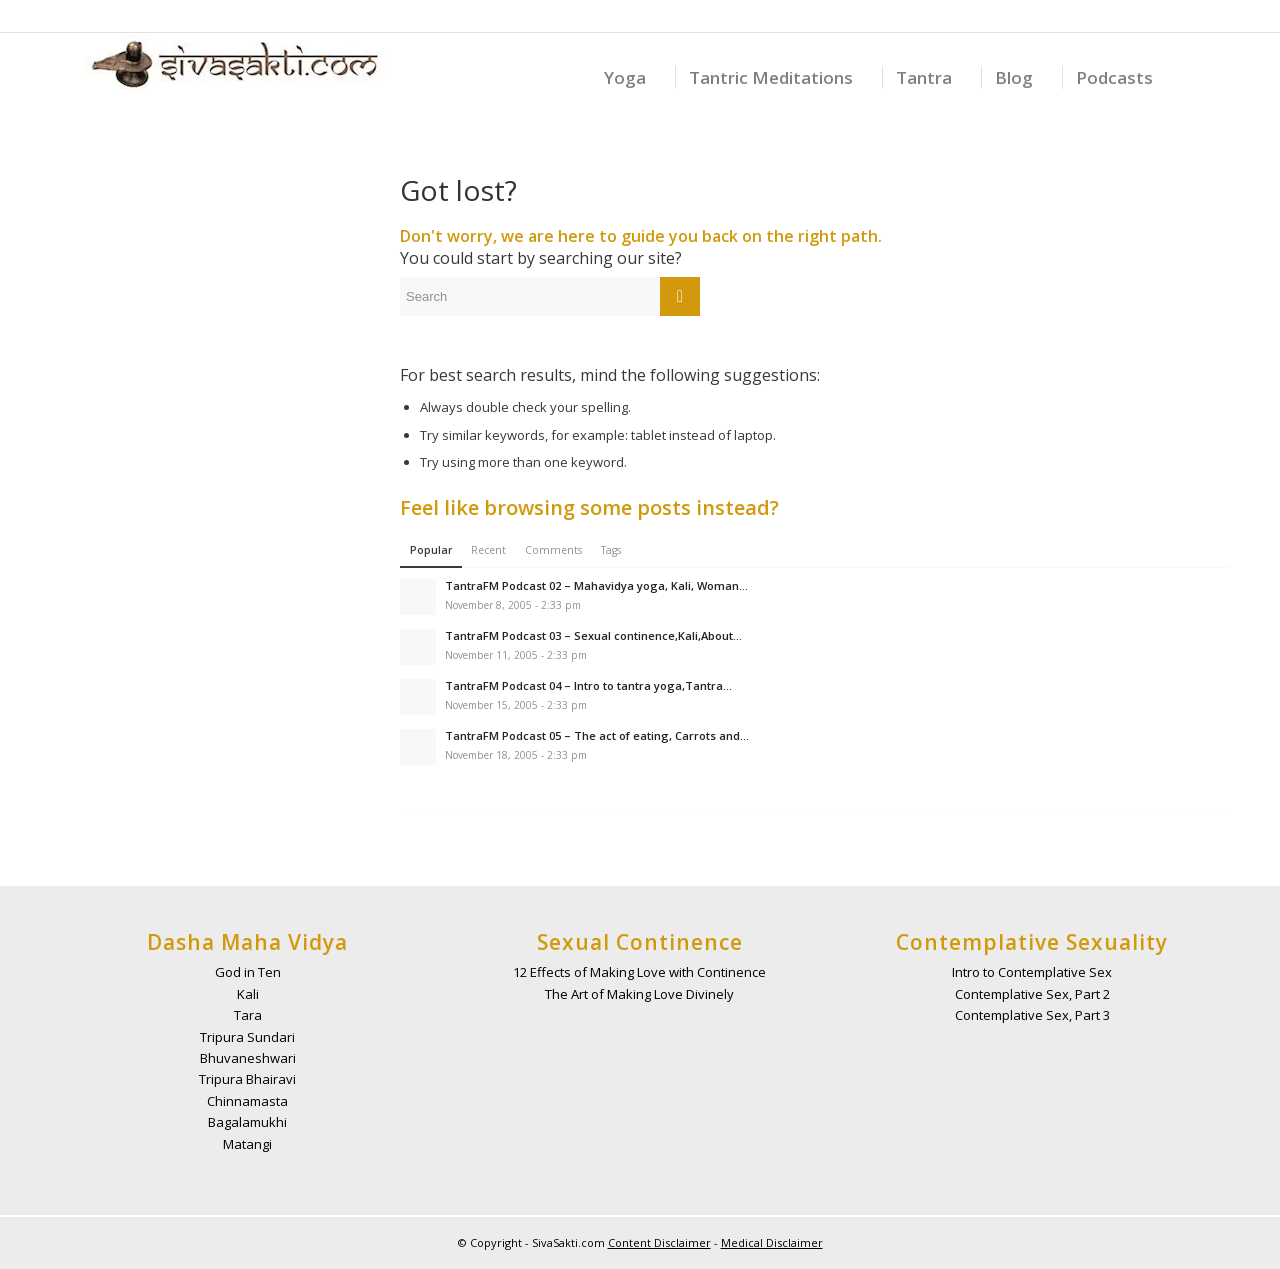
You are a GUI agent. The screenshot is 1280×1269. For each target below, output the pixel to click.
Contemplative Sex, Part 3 (1032, 1015)
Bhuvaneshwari (248, 1058)
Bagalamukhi (247, 1122)
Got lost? (458, 190)
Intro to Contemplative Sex (1032, 972)
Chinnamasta (247, 1101)
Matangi (247, 1144)
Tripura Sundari (247, 1037)
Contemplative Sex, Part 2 (1032, 994)
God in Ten (248, 972)
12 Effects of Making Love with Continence (639, 972)
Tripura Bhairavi (247, 1079)
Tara (248, 1015)
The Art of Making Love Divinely (639, 994)
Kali (248, 994)
